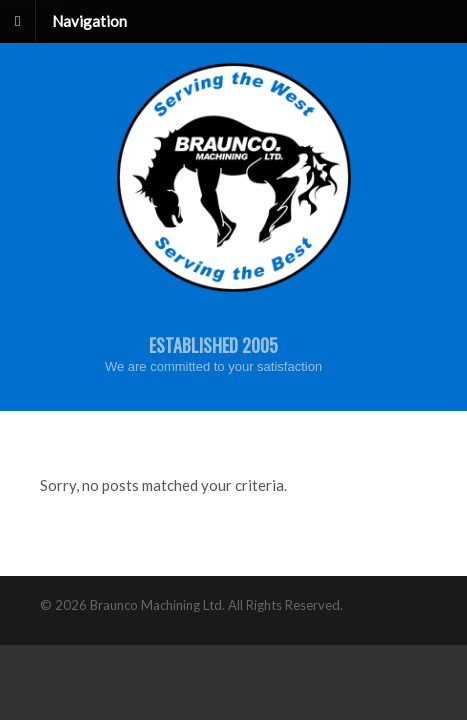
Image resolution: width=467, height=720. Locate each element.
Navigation (89, 20)
